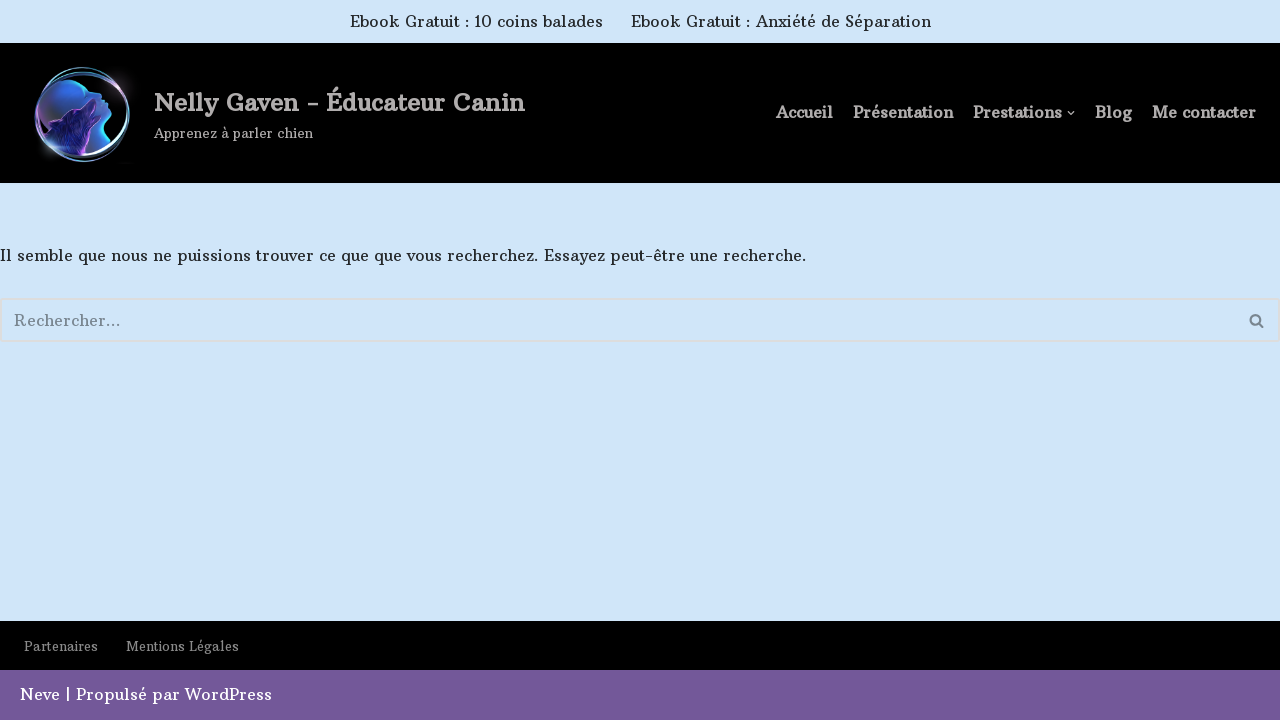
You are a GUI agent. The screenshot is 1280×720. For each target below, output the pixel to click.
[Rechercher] (617, 320)
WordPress (228, 694)
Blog (1113, 112)
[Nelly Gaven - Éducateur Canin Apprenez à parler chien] (273, 115)
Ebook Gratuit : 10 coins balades (476, 21)
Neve (40, 694)
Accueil (804, 112)
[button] (1071, 113)
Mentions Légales (182, 646)
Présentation (903, 112)
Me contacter (1204, 112)
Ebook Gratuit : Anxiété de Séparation (781, 21)
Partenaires (61, 646)
